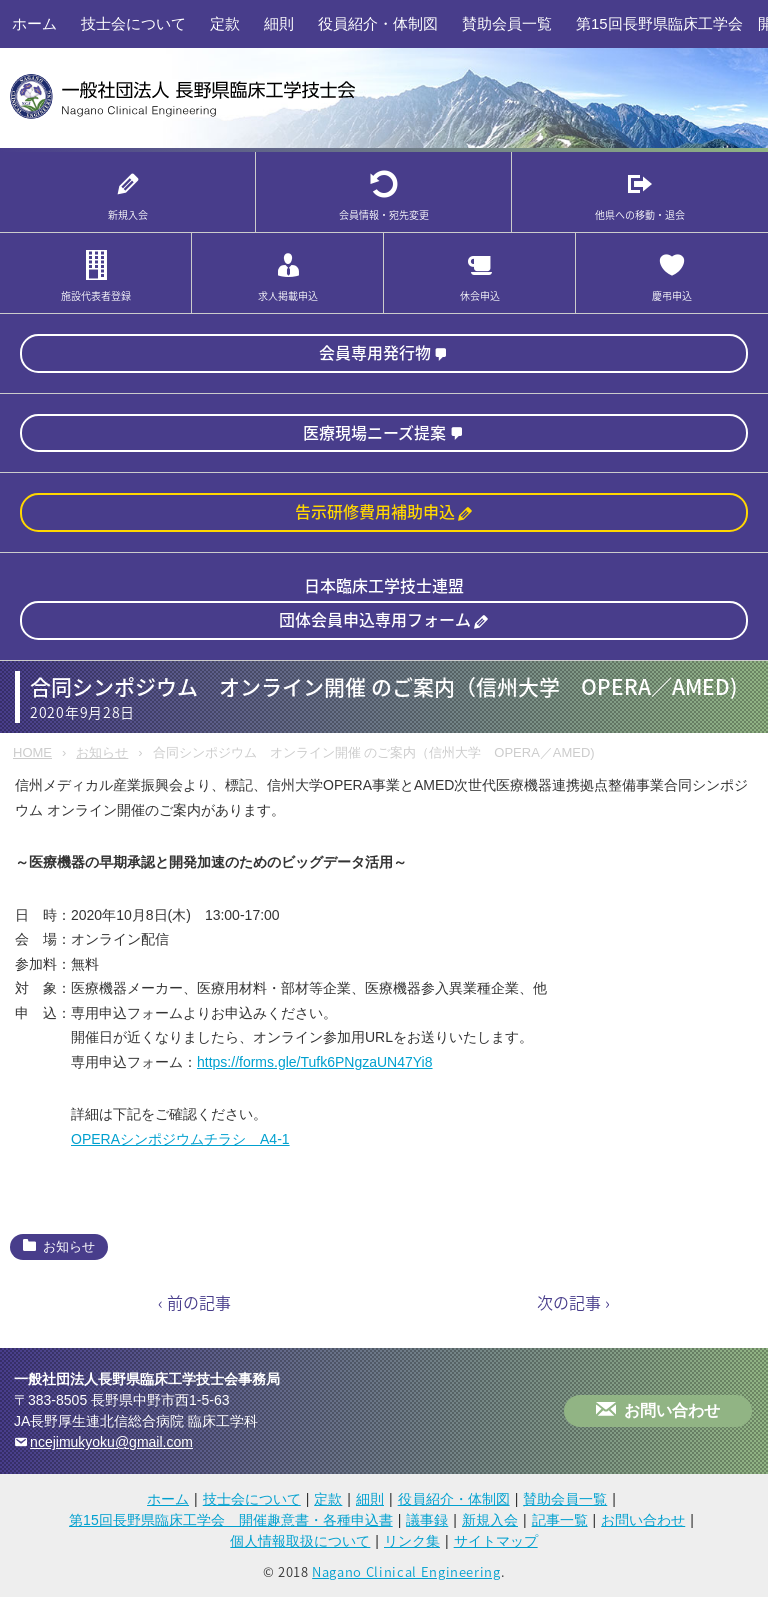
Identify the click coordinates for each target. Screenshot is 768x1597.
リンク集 (412, 1541)
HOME (32, 752)
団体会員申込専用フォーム (375, 619)
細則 (279, 23)
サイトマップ (496, 1541)
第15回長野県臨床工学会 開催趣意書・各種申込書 (231, 1520)
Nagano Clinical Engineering (406, 1571)
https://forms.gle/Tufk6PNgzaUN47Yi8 (315, 1062)
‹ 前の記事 (194, 1302)
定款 (225, 23)
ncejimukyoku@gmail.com (111, 1442)
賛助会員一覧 (507, 23)
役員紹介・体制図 (378, 23)
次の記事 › (573, 1302)
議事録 (427, 1520)
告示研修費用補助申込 (375, 511)
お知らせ (102, 752)
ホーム (34, 23)
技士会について (133, 23)
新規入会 (490, 1520)
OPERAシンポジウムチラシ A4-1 (180, 1139)
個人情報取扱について (300, 1541)
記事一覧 (560, 1520)
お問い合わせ (672, 1410)
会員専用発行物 (375, 352)
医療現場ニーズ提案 (374, 432)
